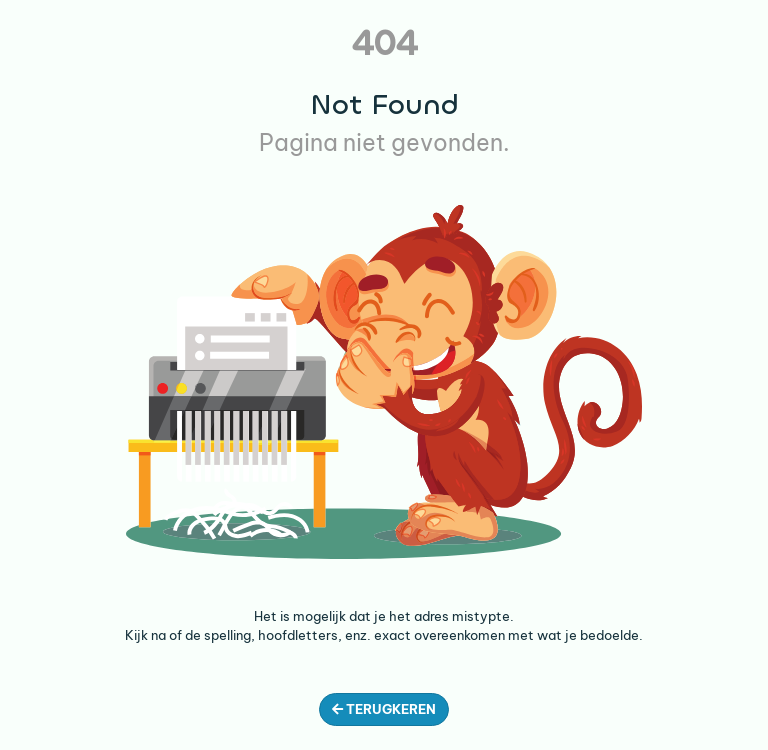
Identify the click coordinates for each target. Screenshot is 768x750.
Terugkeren (384, 709)
